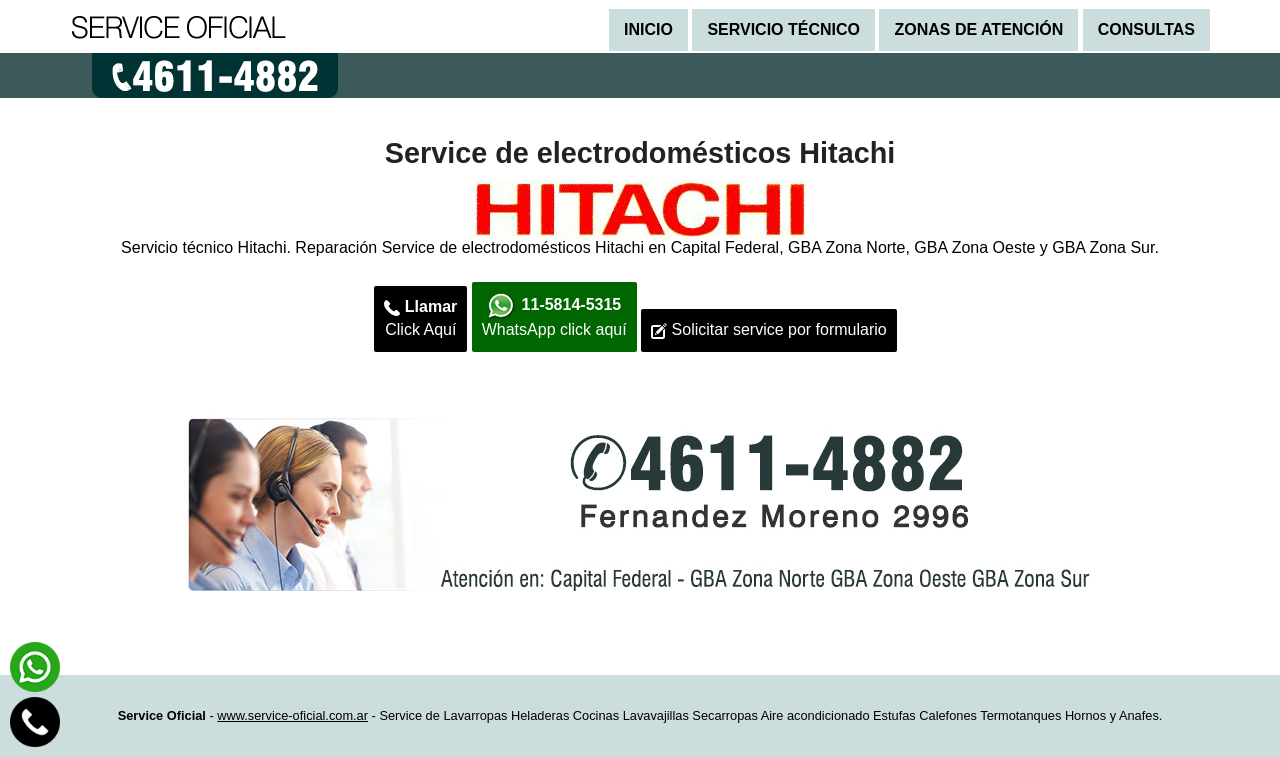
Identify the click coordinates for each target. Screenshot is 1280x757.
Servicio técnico (783, 29)
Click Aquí (420, 318)
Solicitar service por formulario (769, 330)
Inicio (648, 29)
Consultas (1146, 29)
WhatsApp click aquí (554, 315)
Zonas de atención (978, 29)
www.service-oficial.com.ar (292, 715)
